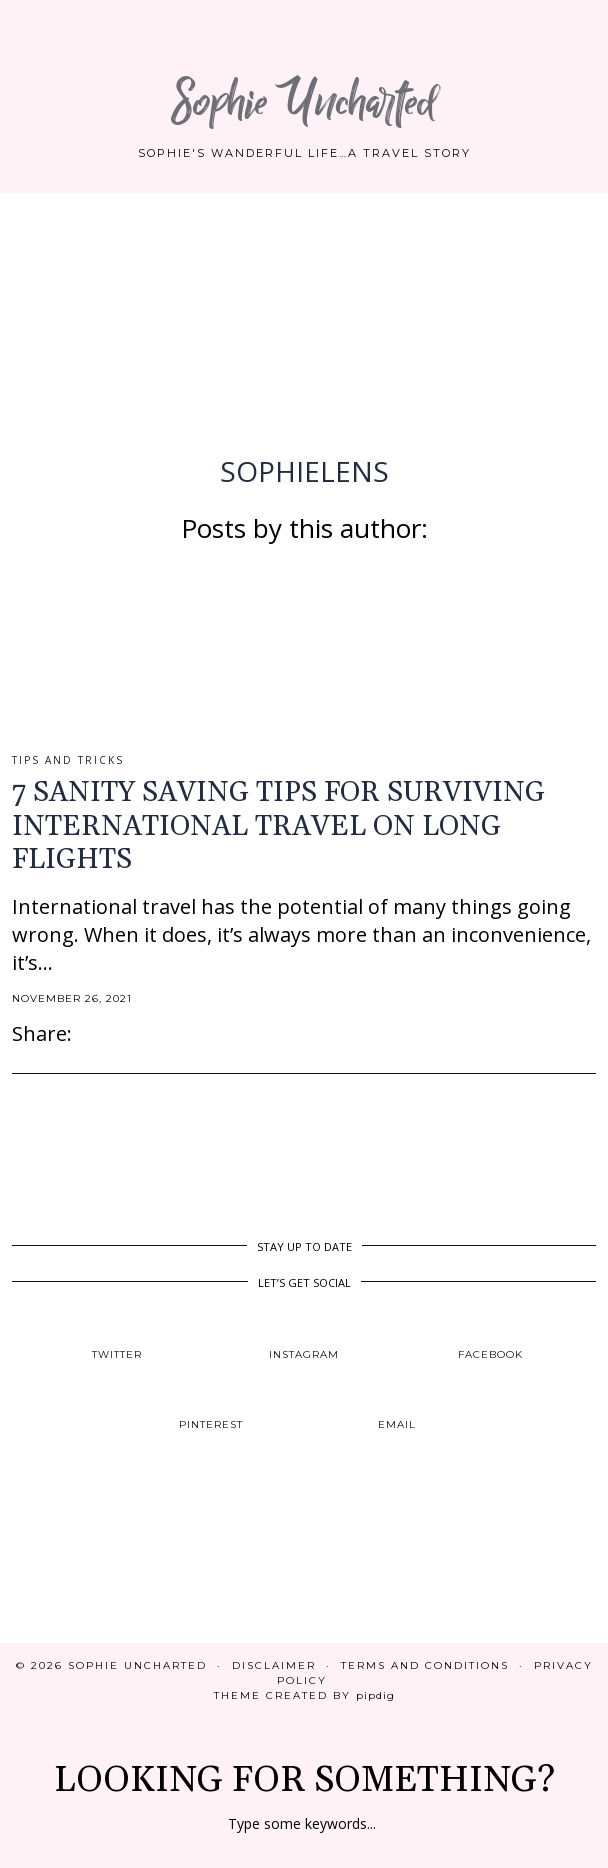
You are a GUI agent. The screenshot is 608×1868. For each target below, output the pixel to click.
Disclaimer (274, 1665)
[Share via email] (82, 1034)
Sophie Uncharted (304, 102)
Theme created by (304, 1695)
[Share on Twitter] (102, 1034)
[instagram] (304, 1337)
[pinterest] (210, 1408)
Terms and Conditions (425, 1665)
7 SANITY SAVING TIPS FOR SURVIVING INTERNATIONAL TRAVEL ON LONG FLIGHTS (278, 826)
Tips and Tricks (68, 760)
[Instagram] (76, 1568)
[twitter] (117, 1337)
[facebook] (490, 1337)
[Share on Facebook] (92, 1034)
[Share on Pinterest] (112, 1034)
